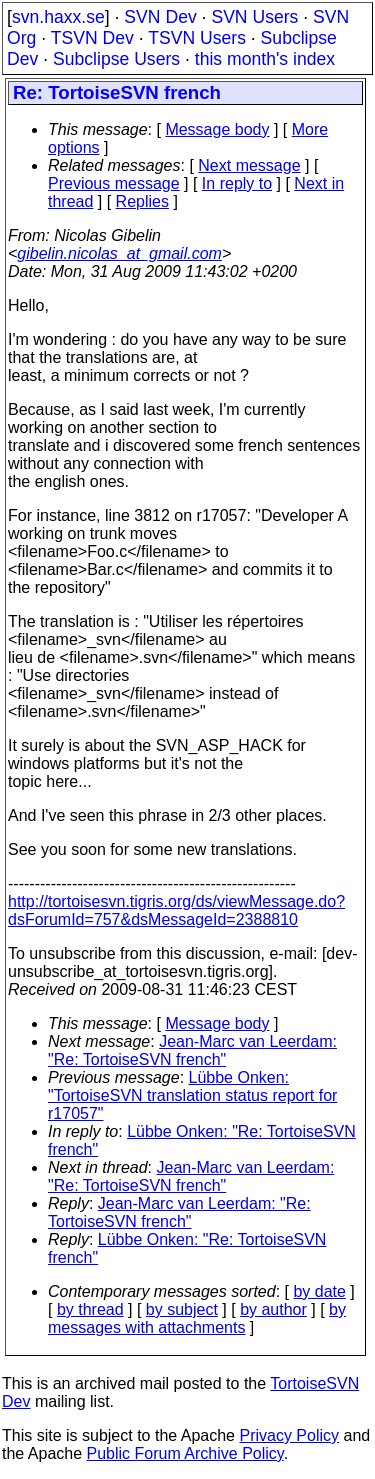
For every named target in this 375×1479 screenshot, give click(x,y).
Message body (217, 129)
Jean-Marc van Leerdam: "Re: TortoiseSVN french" (192, 1050)
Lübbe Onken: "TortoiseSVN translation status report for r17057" (192, 1095)
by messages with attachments (197, 1318)
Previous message (114, 183)
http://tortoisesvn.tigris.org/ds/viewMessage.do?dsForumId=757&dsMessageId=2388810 (176, 910)
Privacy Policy (289, 1435)
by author (273, 1309)
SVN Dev (160, 17)
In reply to (237, 183)
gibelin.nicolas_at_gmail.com (119, 253)
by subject (182, 1309)
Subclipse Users (116, 59)
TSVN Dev (92, 38)
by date (319, 1291)
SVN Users (254, 17)
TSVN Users (197, 38)
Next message (249, 165)
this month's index (265, 59)
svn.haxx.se (58, 17)
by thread (90, 1309)
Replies (142, 201)
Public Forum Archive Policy (185, 1453)
